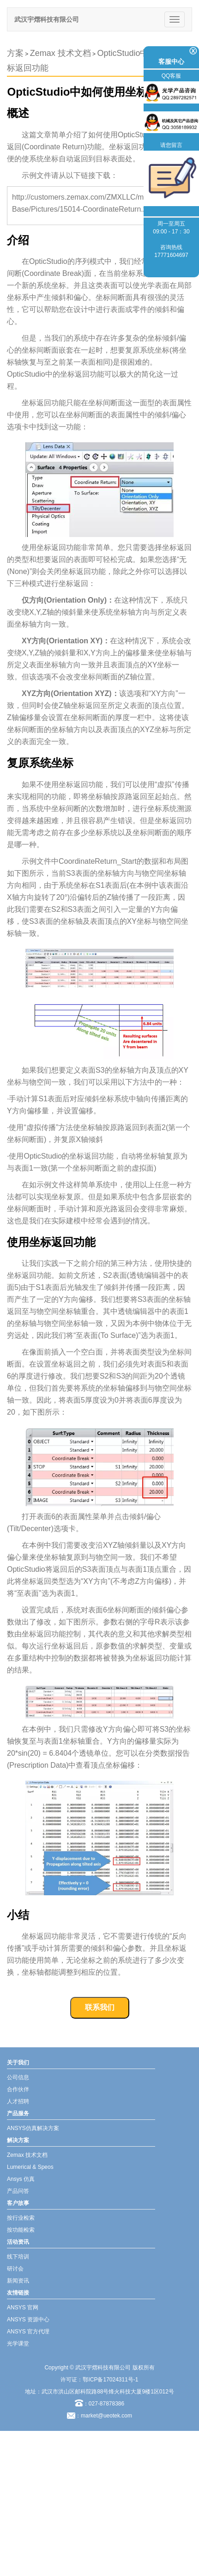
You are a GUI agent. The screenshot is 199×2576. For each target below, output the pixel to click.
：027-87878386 (99, 2403)
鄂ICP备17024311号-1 (110, 2379)
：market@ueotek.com (103, 2415)
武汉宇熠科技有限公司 (46, 19)
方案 (15, 53)
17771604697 (171, 255)
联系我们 (100, 2007)
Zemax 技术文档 (60, 53)
